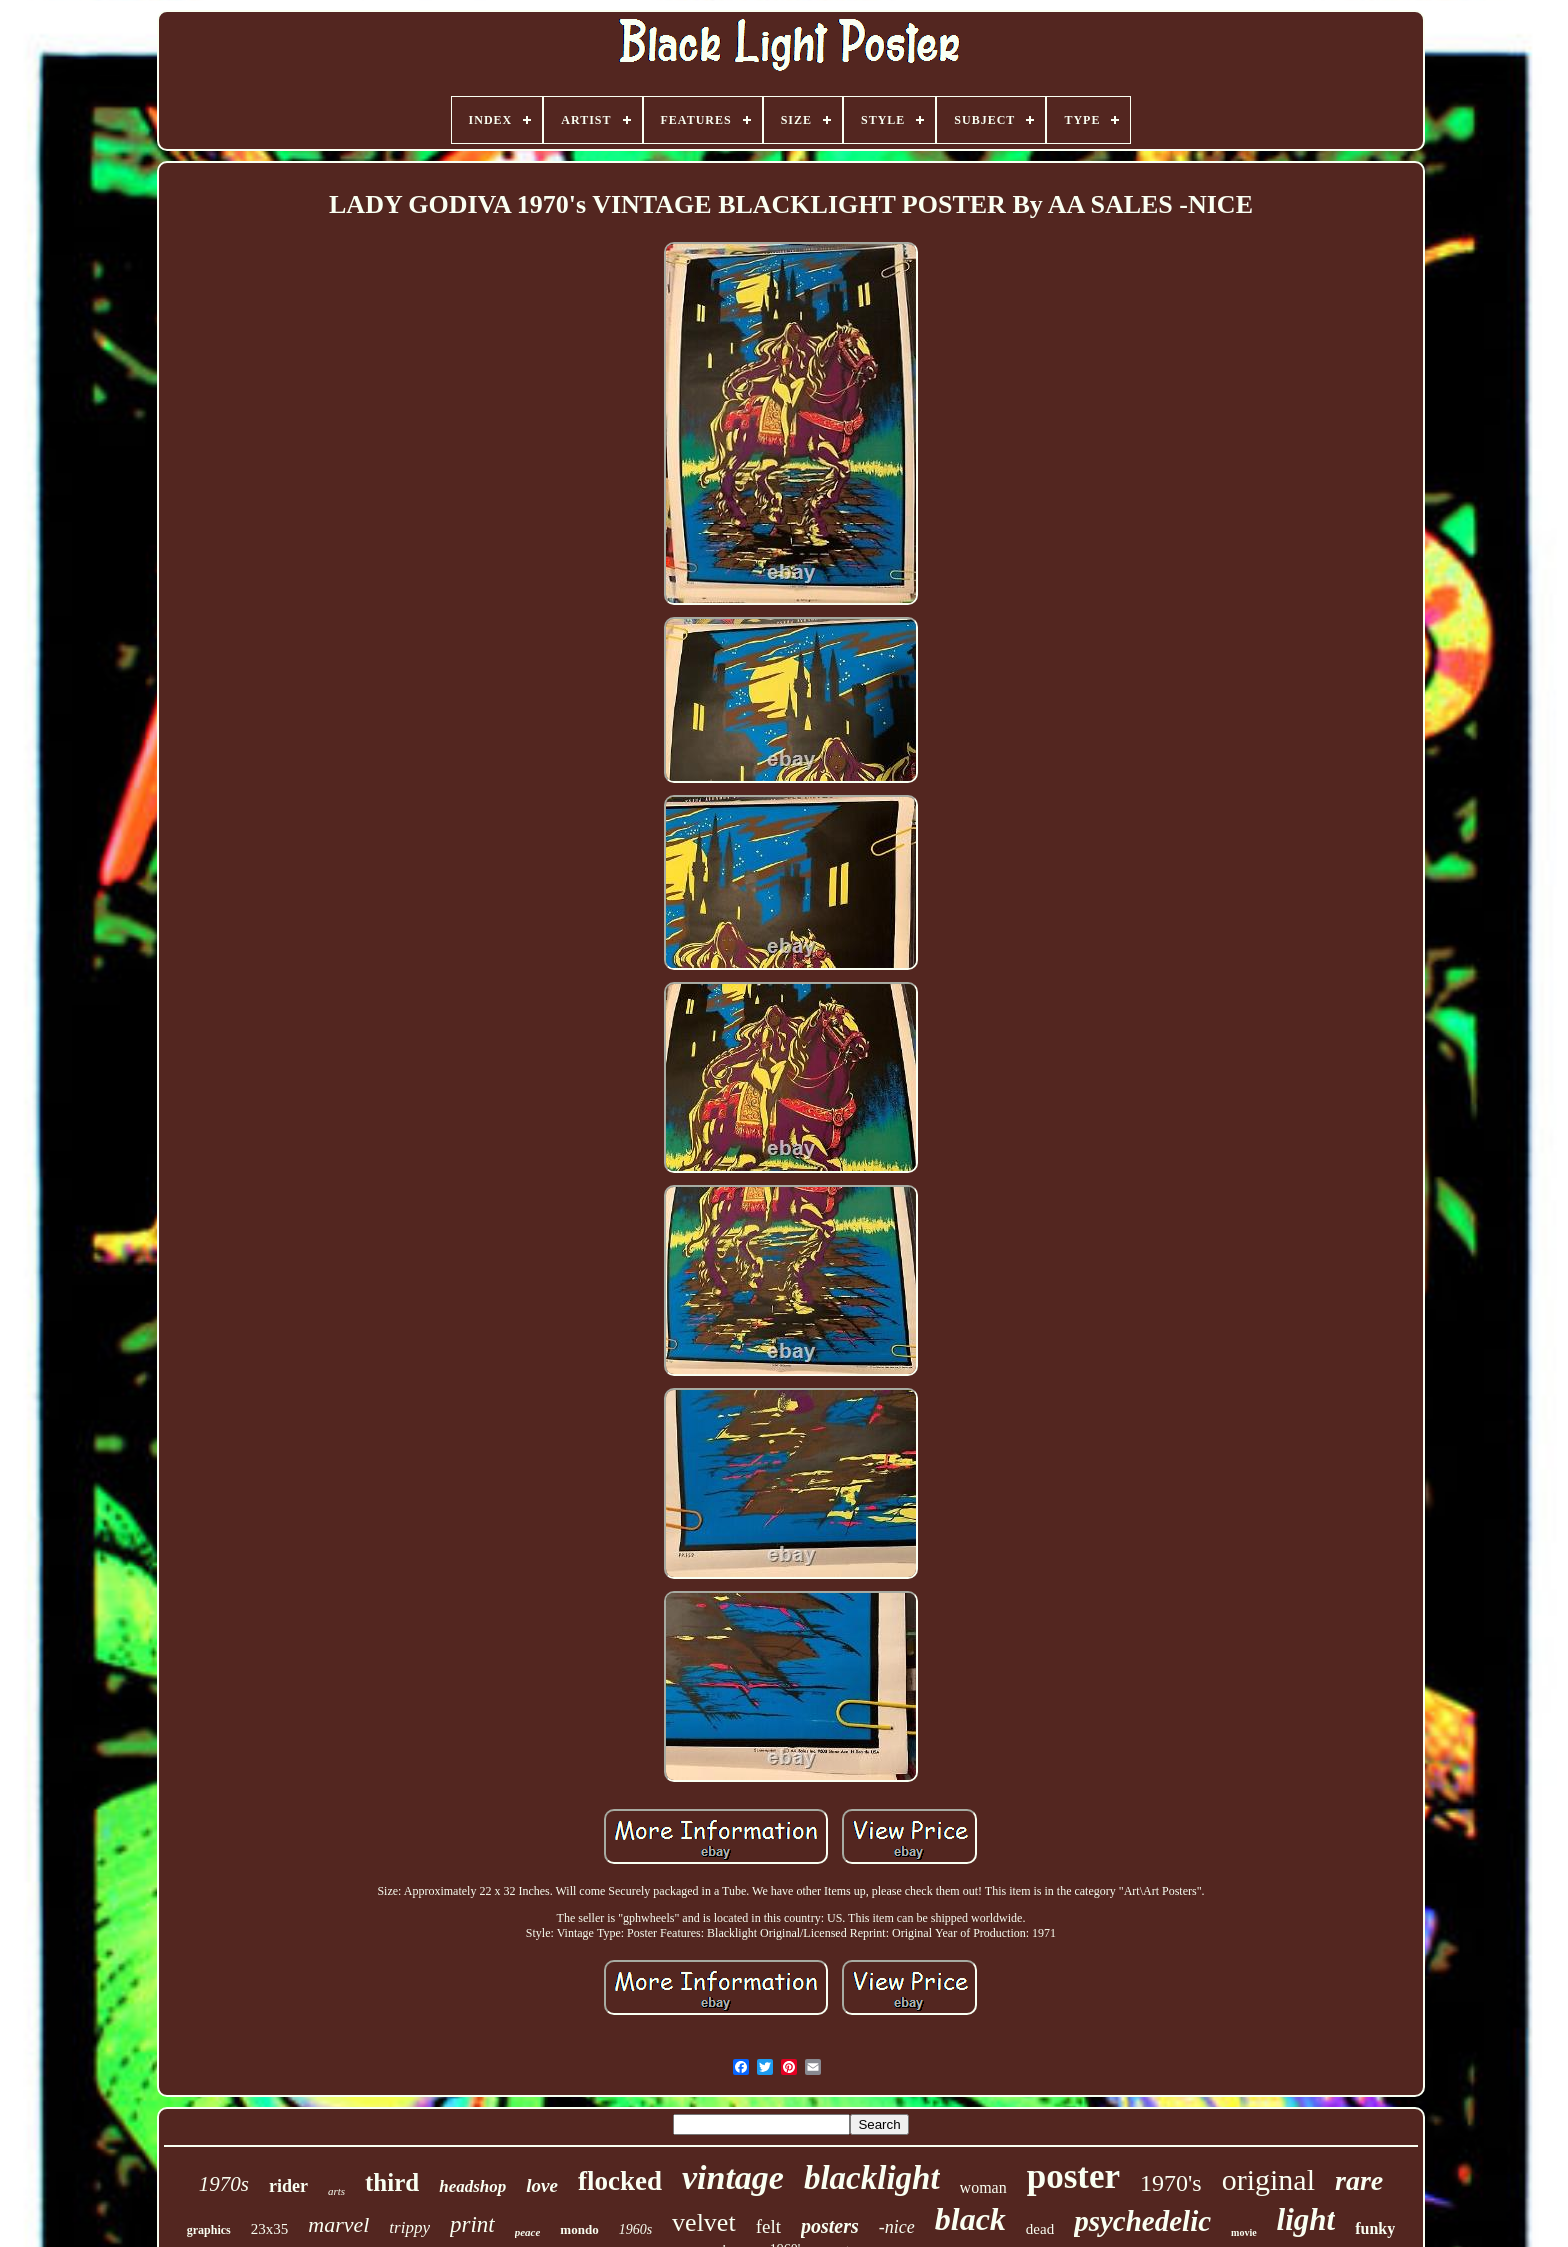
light (1306, 2219)
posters (830, 2226)
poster (1073, 2176)
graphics (209, 2230)
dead (1040, 2229)
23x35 (270, 2229)
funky (1375, 2228)
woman (983, 2187)
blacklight (872, 2178)
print (472, 2224)
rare (1359, 2180)
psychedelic (1142, 2221)
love (542, 2185)
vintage (733, 2177)
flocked (620, 2181)
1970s (224, 2184)
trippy (409, 2227)
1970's (1171, 2183)
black (970, 2219)
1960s (635, 2229)
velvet (704, 2222)
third (392, 2182)
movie (1244, 2232)
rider (288, 2186)
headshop (472, 2186)
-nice (897, 2227)
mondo (579, 2229)
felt (768, 2226)
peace (528, 2232)
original (1268, 2179)
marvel (338, 2224)
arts (336, 2191)
